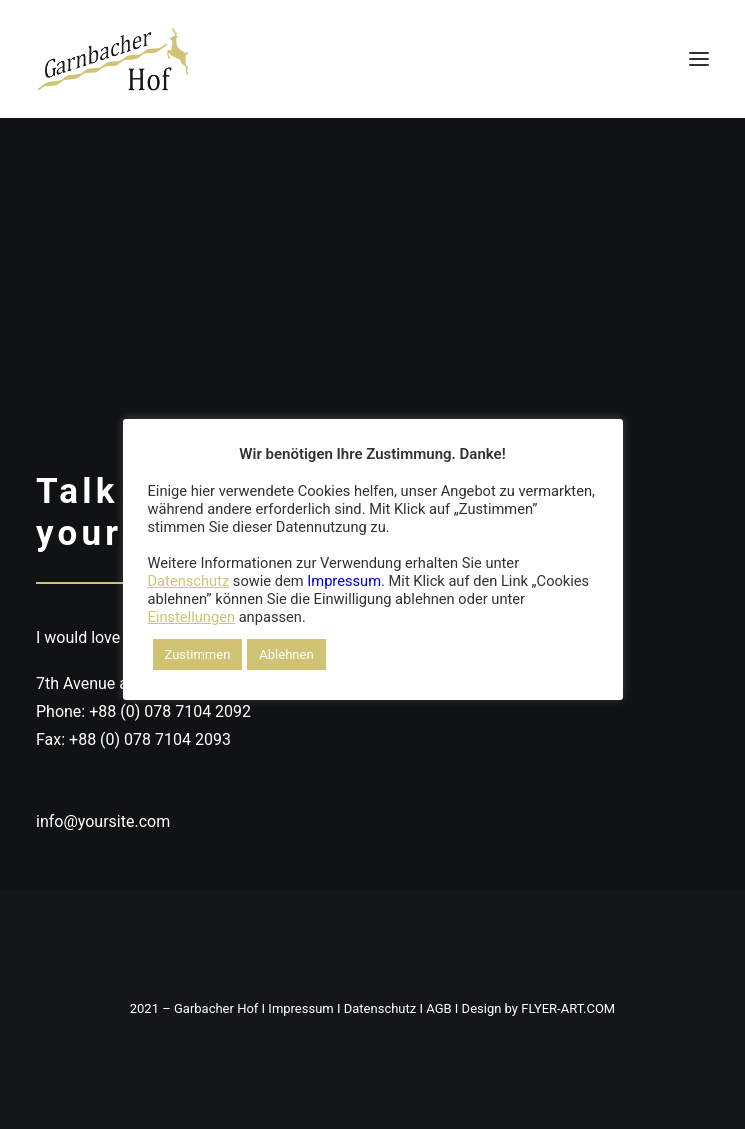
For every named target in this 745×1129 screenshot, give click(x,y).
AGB (438, 1008)
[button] (699, 59)
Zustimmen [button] (198, 654)
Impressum (300, 1008)
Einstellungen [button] (192, 617)
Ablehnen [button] (286, 654)
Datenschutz (380, 1008)
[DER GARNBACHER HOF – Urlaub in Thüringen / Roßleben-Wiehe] (113, 59)
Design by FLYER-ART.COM (539, 1008)
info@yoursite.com (103, 821)
